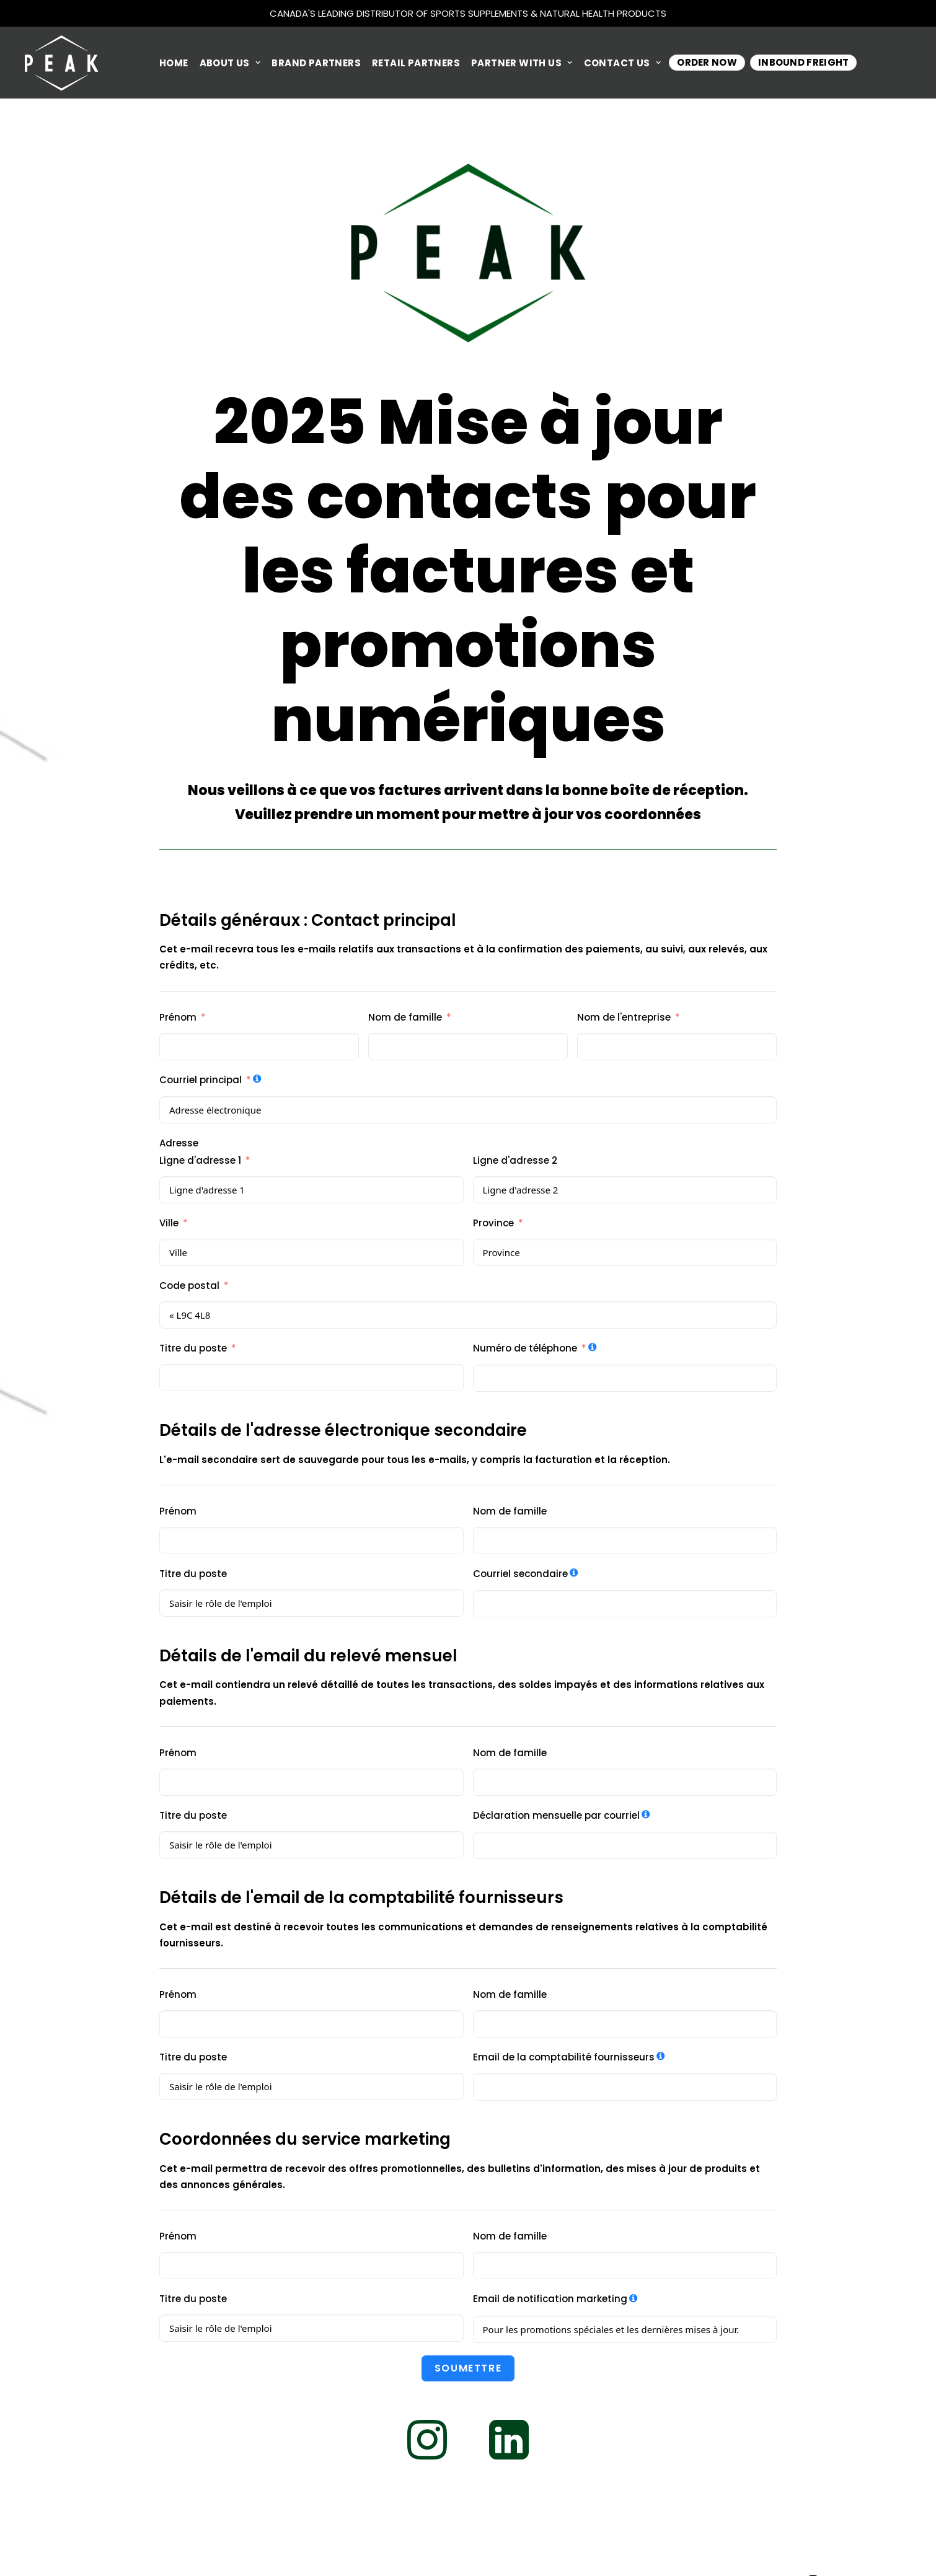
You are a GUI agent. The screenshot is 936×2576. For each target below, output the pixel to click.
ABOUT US (230, 62)
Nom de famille (405, 1017)
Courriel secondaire (520, 1573)
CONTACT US (622, 62)
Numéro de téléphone (525, 1348)
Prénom (177, 1017)
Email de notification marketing (550, 2298)
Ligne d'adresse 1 (200, 1160)
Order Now (707, 62)
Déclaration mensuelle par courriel (556, 1815)
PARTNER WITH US (522, 62)
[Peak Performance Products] (61, 62)
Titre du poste (193, 1348)
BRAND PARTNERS (316, 62)
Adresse (178, 1143)
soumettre (468, 2368)
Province (493, 1222)
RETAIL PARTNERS (416, 62)
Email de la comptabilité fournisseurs (564, 2057)
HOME (173, 62)
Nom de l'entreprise (624, 1017)
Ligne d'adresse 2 (515, 1160)
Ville (169, 1222)
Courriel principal (200, 1079)
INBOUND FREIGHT (803, 62)
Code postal (189, 1285)
